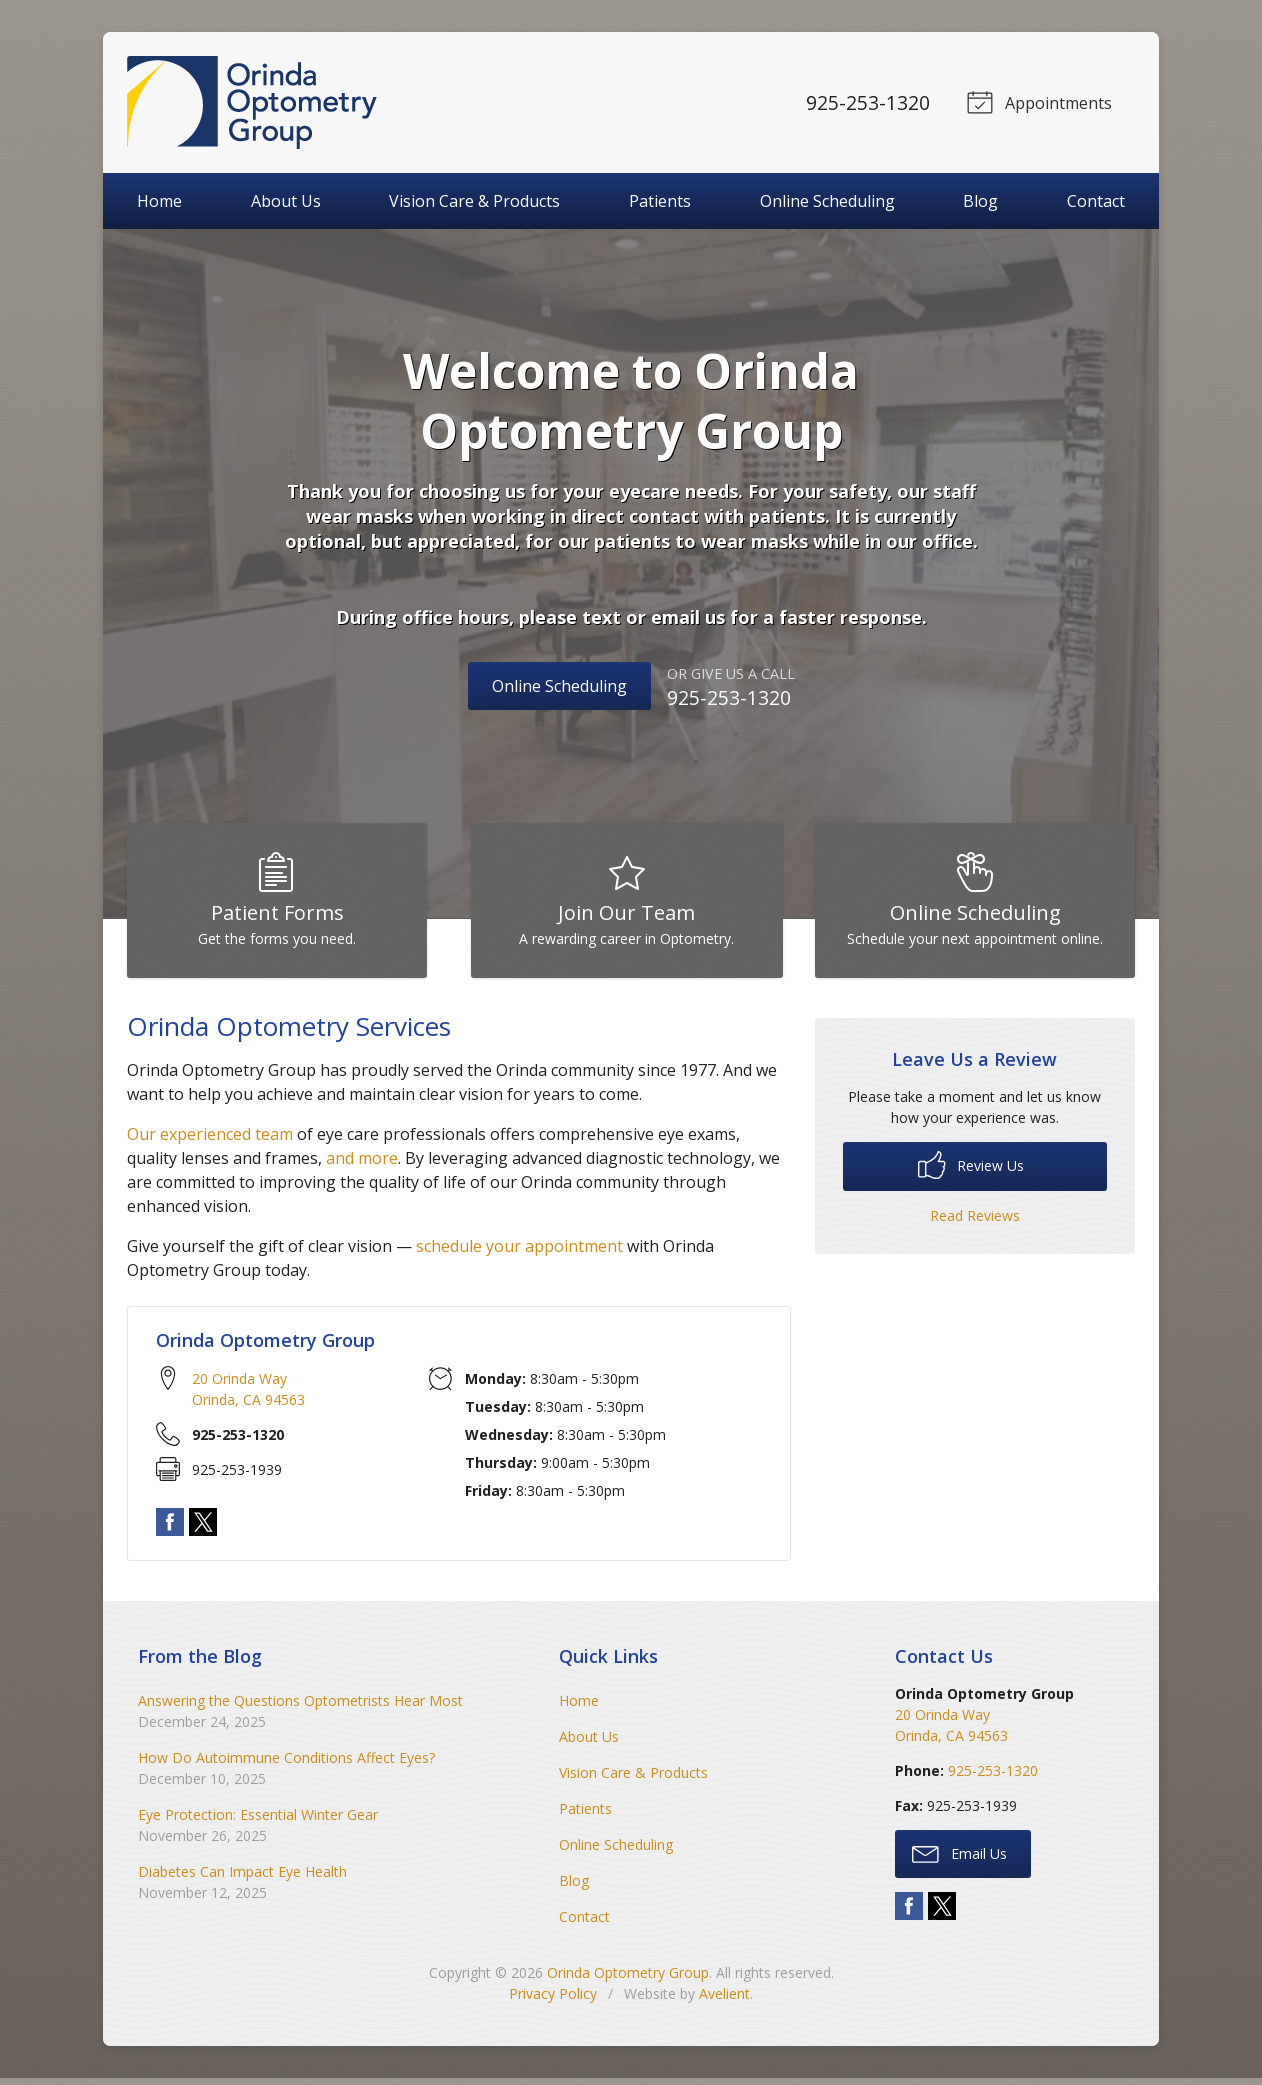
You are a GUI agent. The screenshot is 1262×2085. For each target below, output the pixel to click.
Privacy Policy (553, 2000)
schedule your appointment (519, 1253)
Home (159, 201)
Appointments (1037, 101)
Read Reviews (975, 1222)
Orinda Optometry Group (628, 1979)
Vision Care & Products (474, 201)
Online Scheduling (827, 201)
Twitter (203, 1528)
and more (362, 1165)
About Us (286, 201)
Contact (1096, 201)
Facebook (170, 1528)
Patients (660, 201)
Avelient (724, 2000)
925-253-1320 (865, 102)
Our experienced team (210, 1141)
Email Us (959, 1859)
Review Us (971, 1171)
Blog (980, 201)
